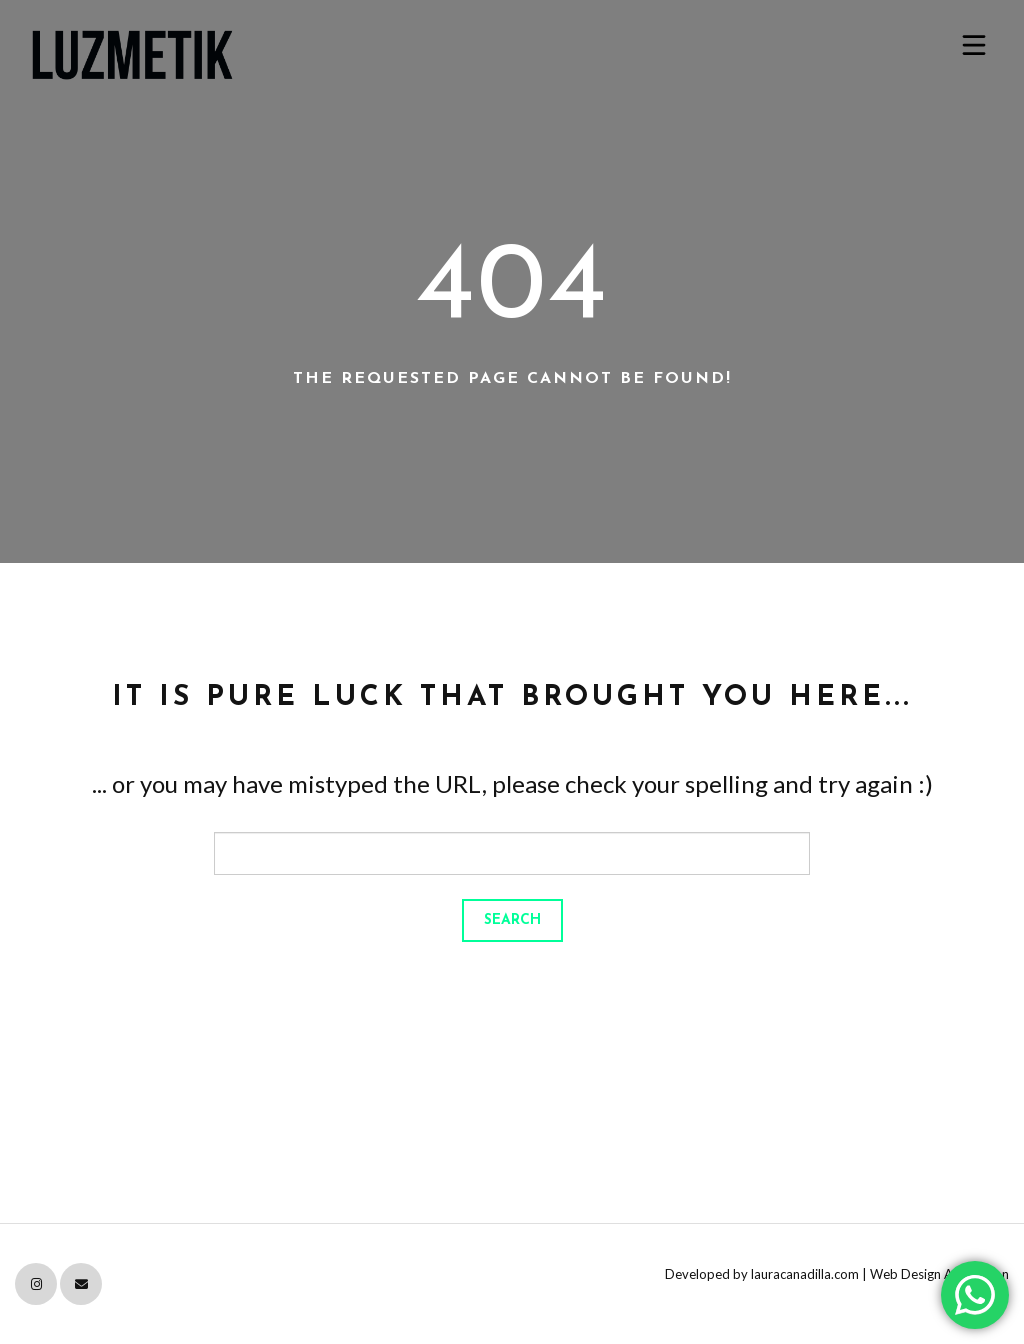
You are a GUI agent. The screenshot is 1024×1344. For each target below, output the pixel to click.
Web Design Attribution (939, 1274)
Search (512, 920)
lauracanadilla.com (805, 1274)
